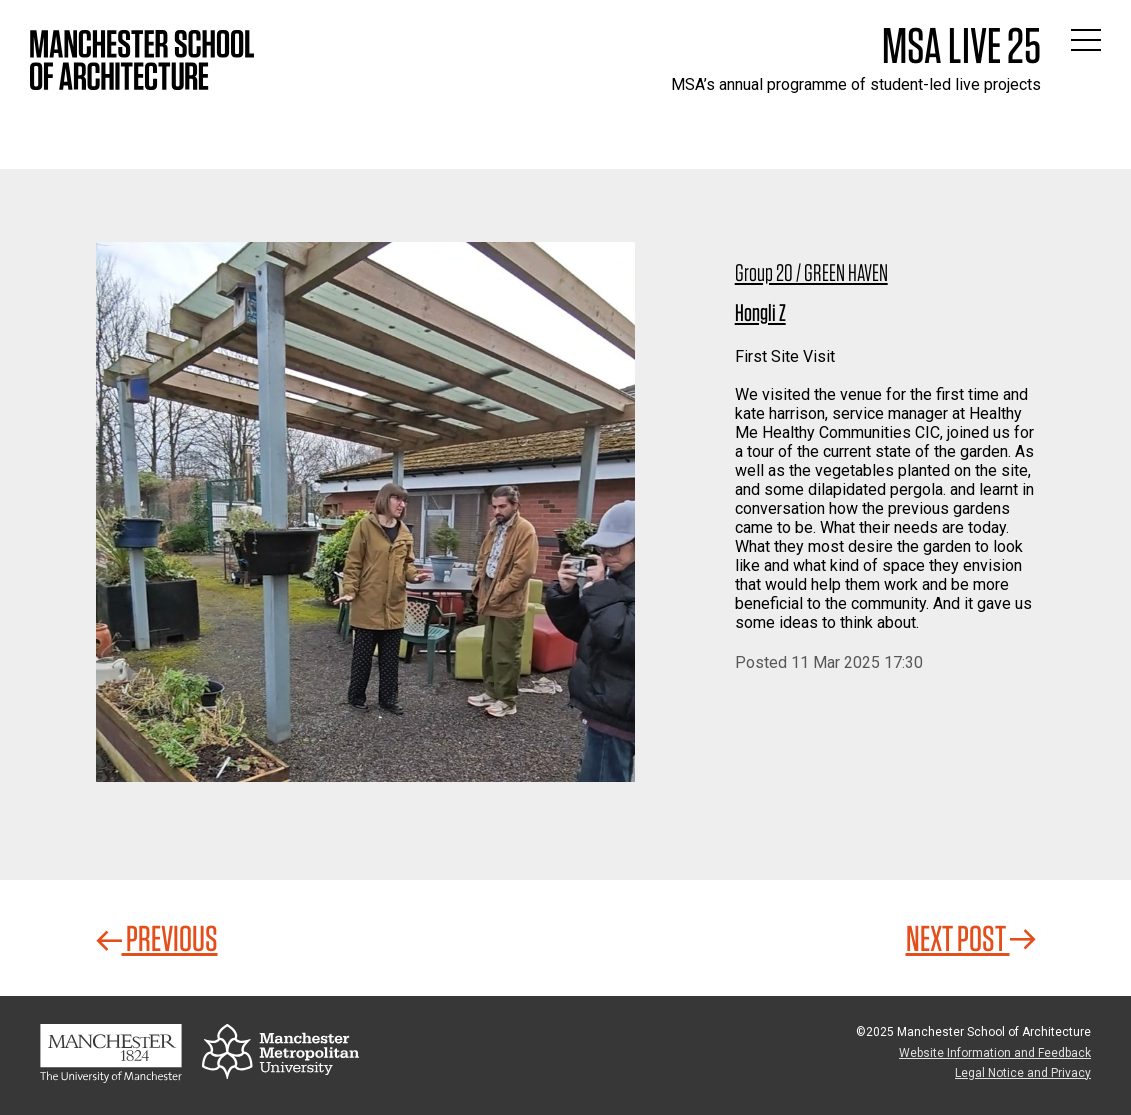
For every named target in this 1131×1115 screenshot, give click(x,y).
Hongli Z (760, 312)
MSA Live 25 (961, 45)
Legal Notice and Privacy (1023, 1073)
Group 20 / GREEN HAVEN (811, 272)
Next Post (971, 938)
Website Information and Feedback (995, 1053)
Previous (157, 938)
